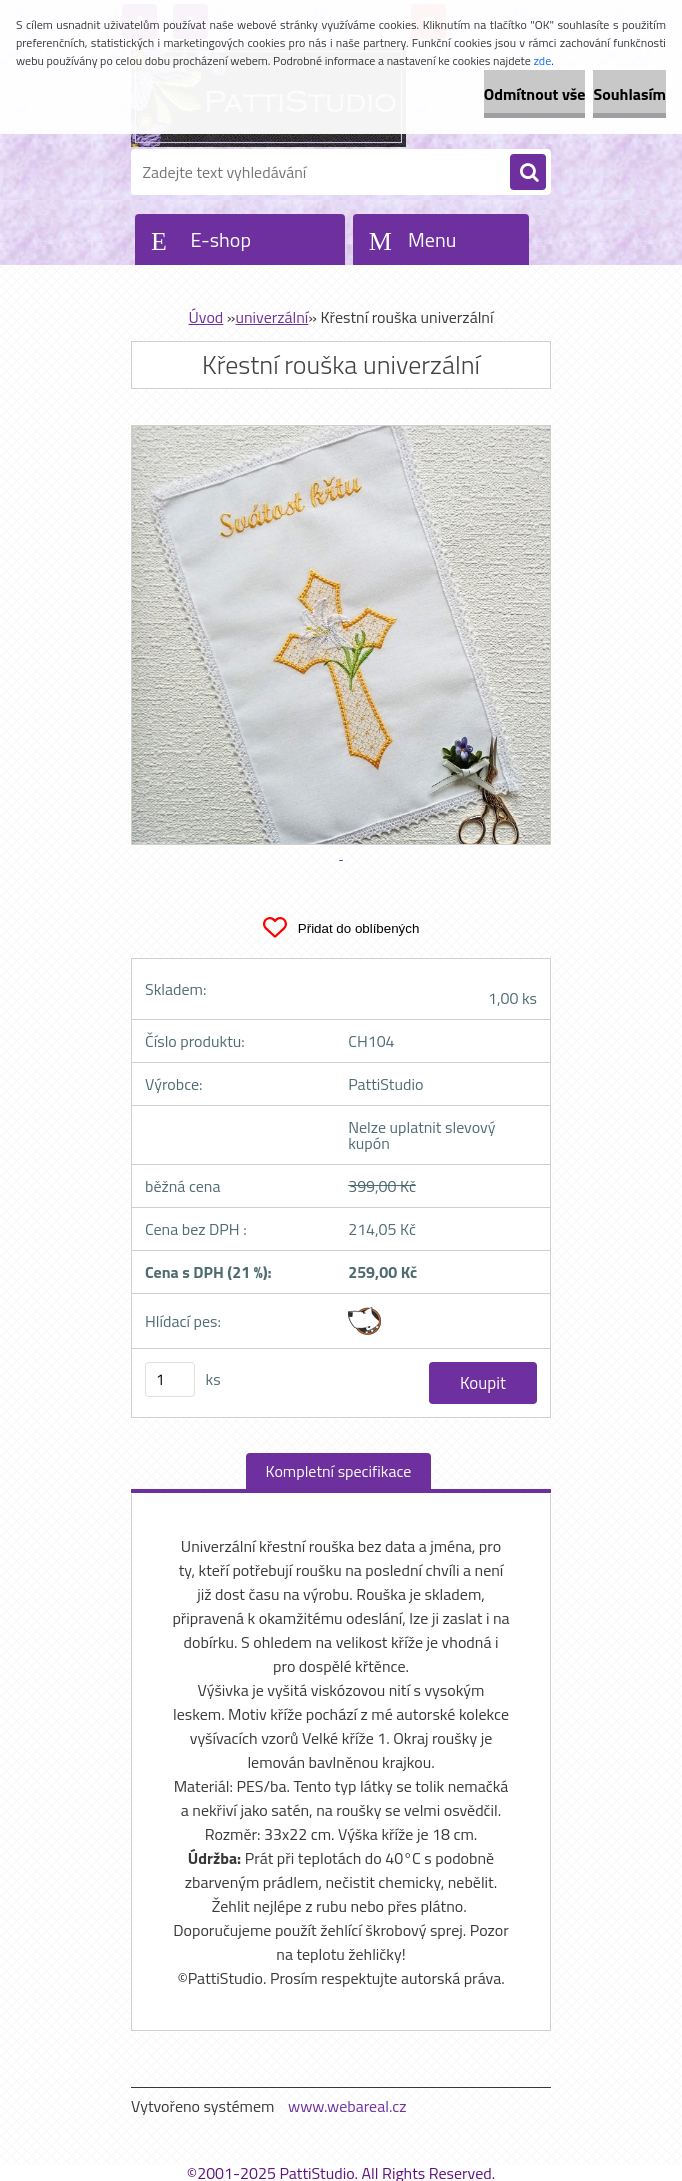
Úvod (206, 317)
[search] (528, 173)
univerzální (271, 317)
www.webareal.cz (347, 2106)
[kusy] (170, 1379)
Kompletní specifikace (339, 1471)
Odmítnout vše (535, 94)
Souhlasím (629, 94)
